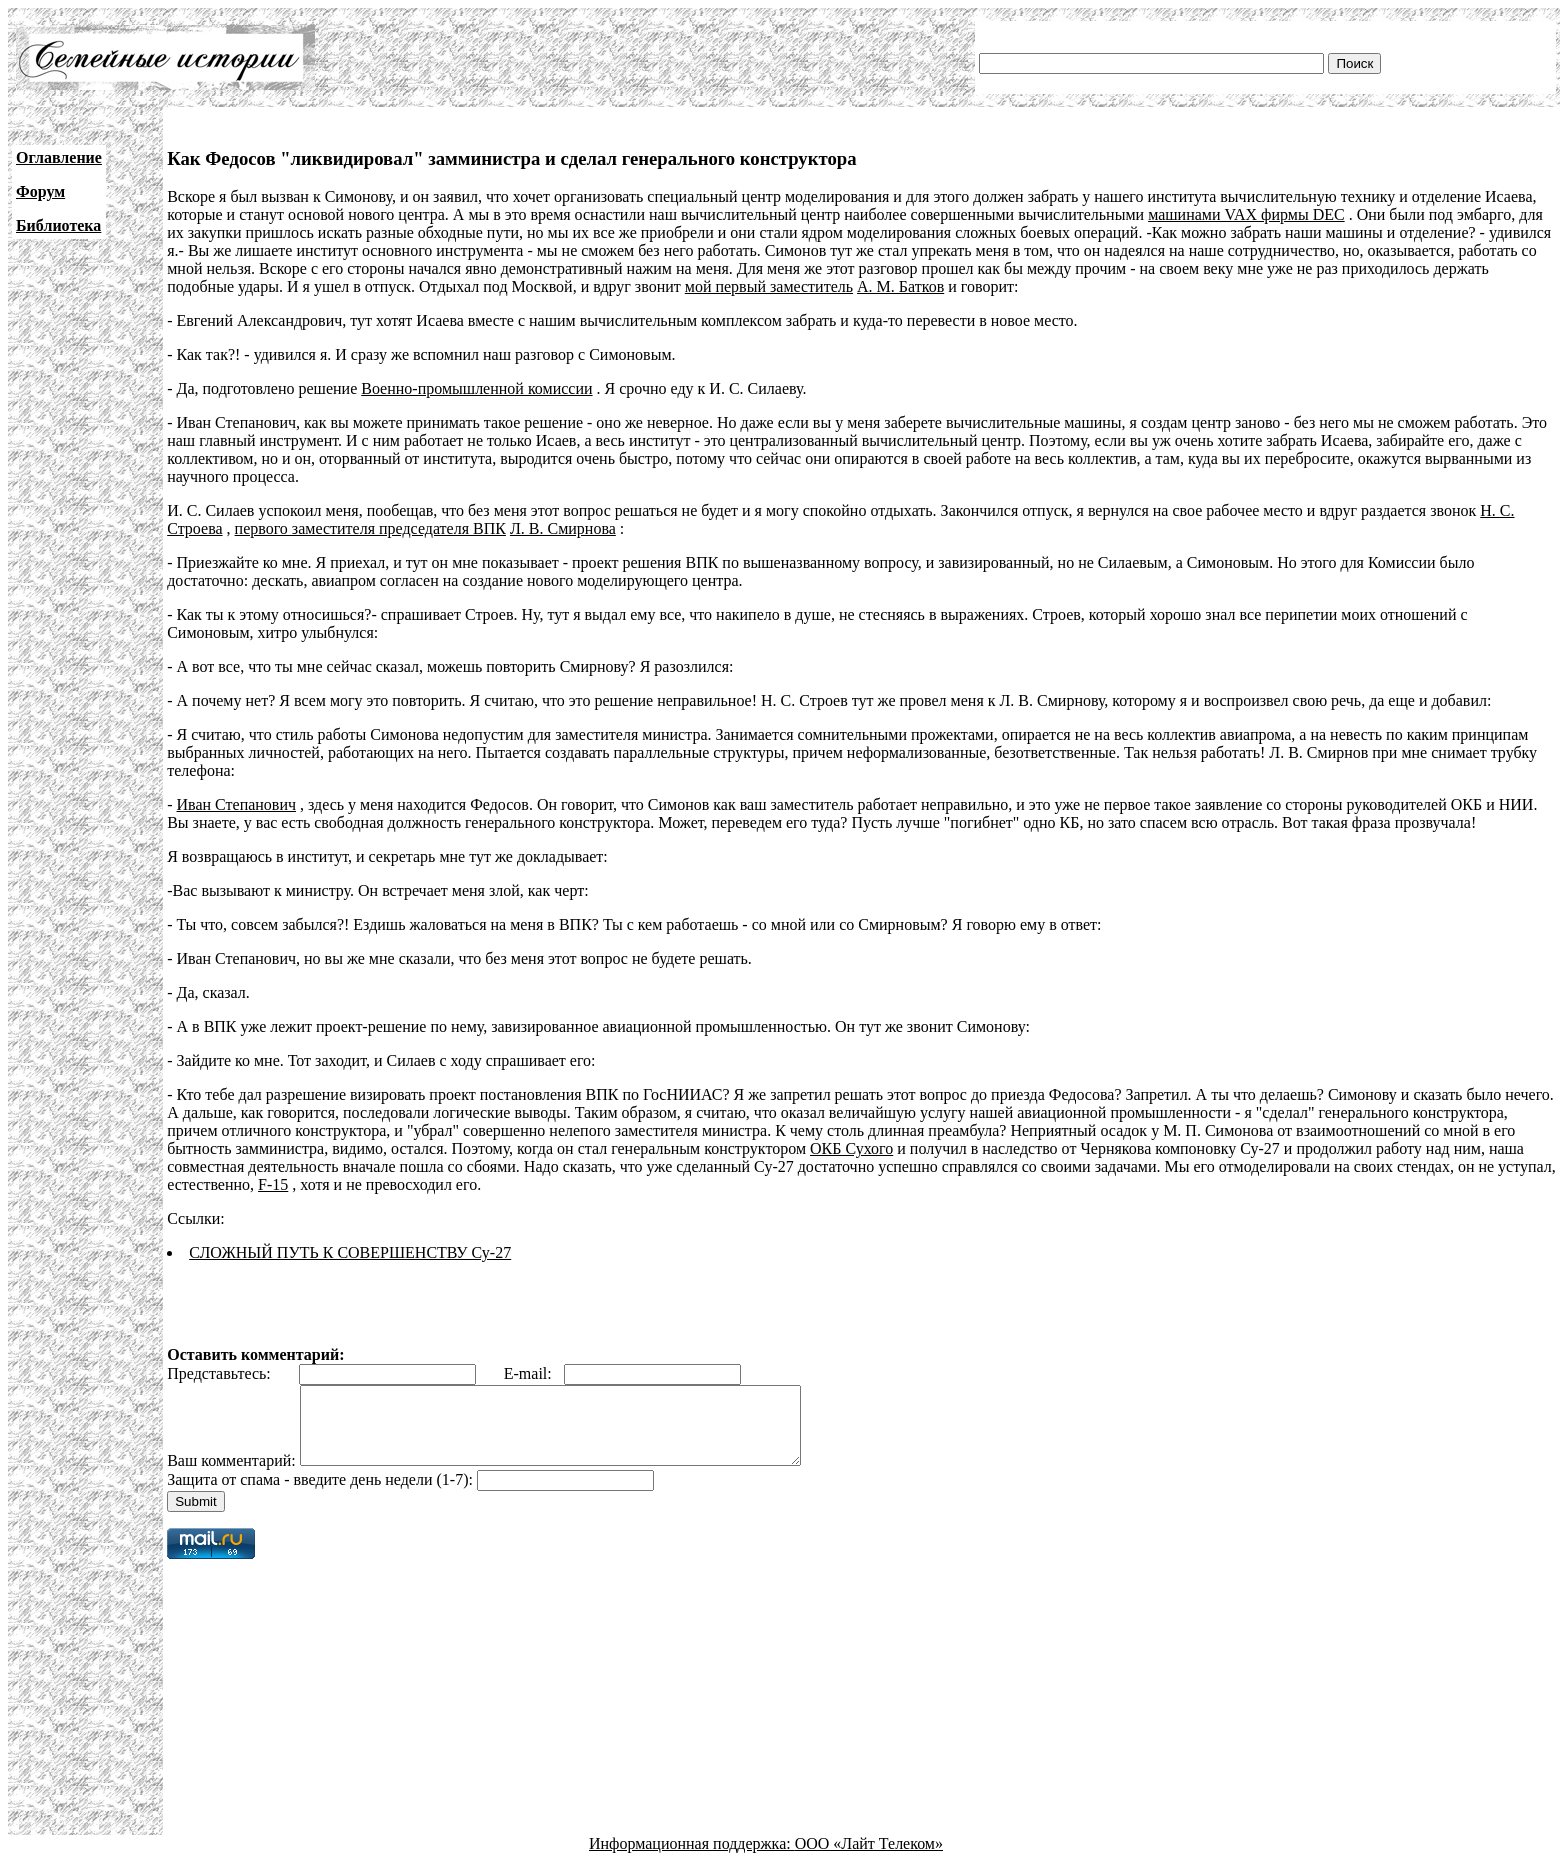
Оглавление (59, 157)
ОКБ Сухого (851, 1148)
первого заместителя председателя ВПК (370, 528)
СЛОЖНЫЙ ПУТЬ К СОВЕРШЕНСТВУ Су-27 (350, 1252)
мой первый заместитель (769, 286)
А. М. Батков (900, 286)
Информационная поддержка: (692, 1858)
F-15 (273, 1184)
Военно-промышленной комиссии (476, 388)
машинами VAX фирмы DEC (1246, 214)
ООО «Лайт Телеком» (869, 1858)
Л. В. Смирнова (563, 528)
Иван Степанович (237, 804)
